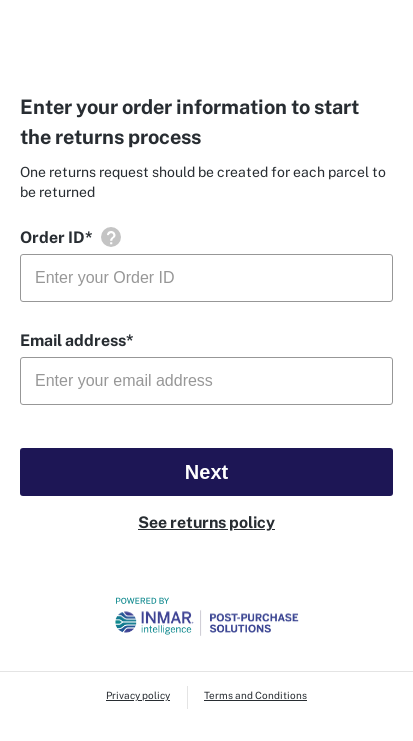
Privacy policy (138, 695)
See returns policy (206, 522)
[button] (110, 237)
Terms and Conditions (255, 695)
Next (206, 472)
